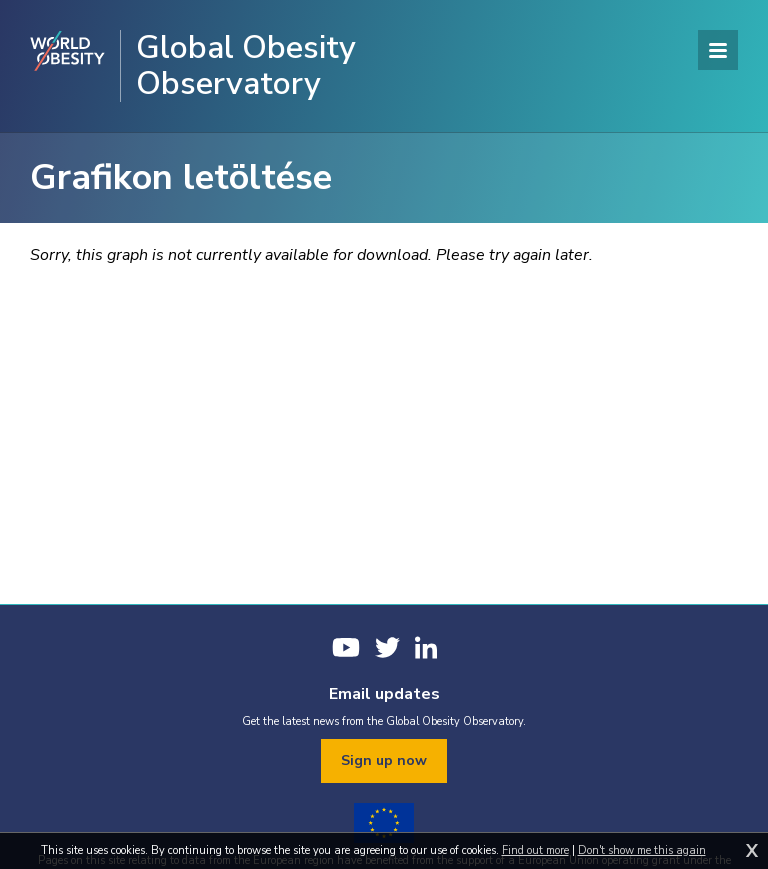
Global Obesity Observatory (246, 66)
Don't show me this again (642, 850)
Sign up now (384, 760)
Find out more (535, 850)
